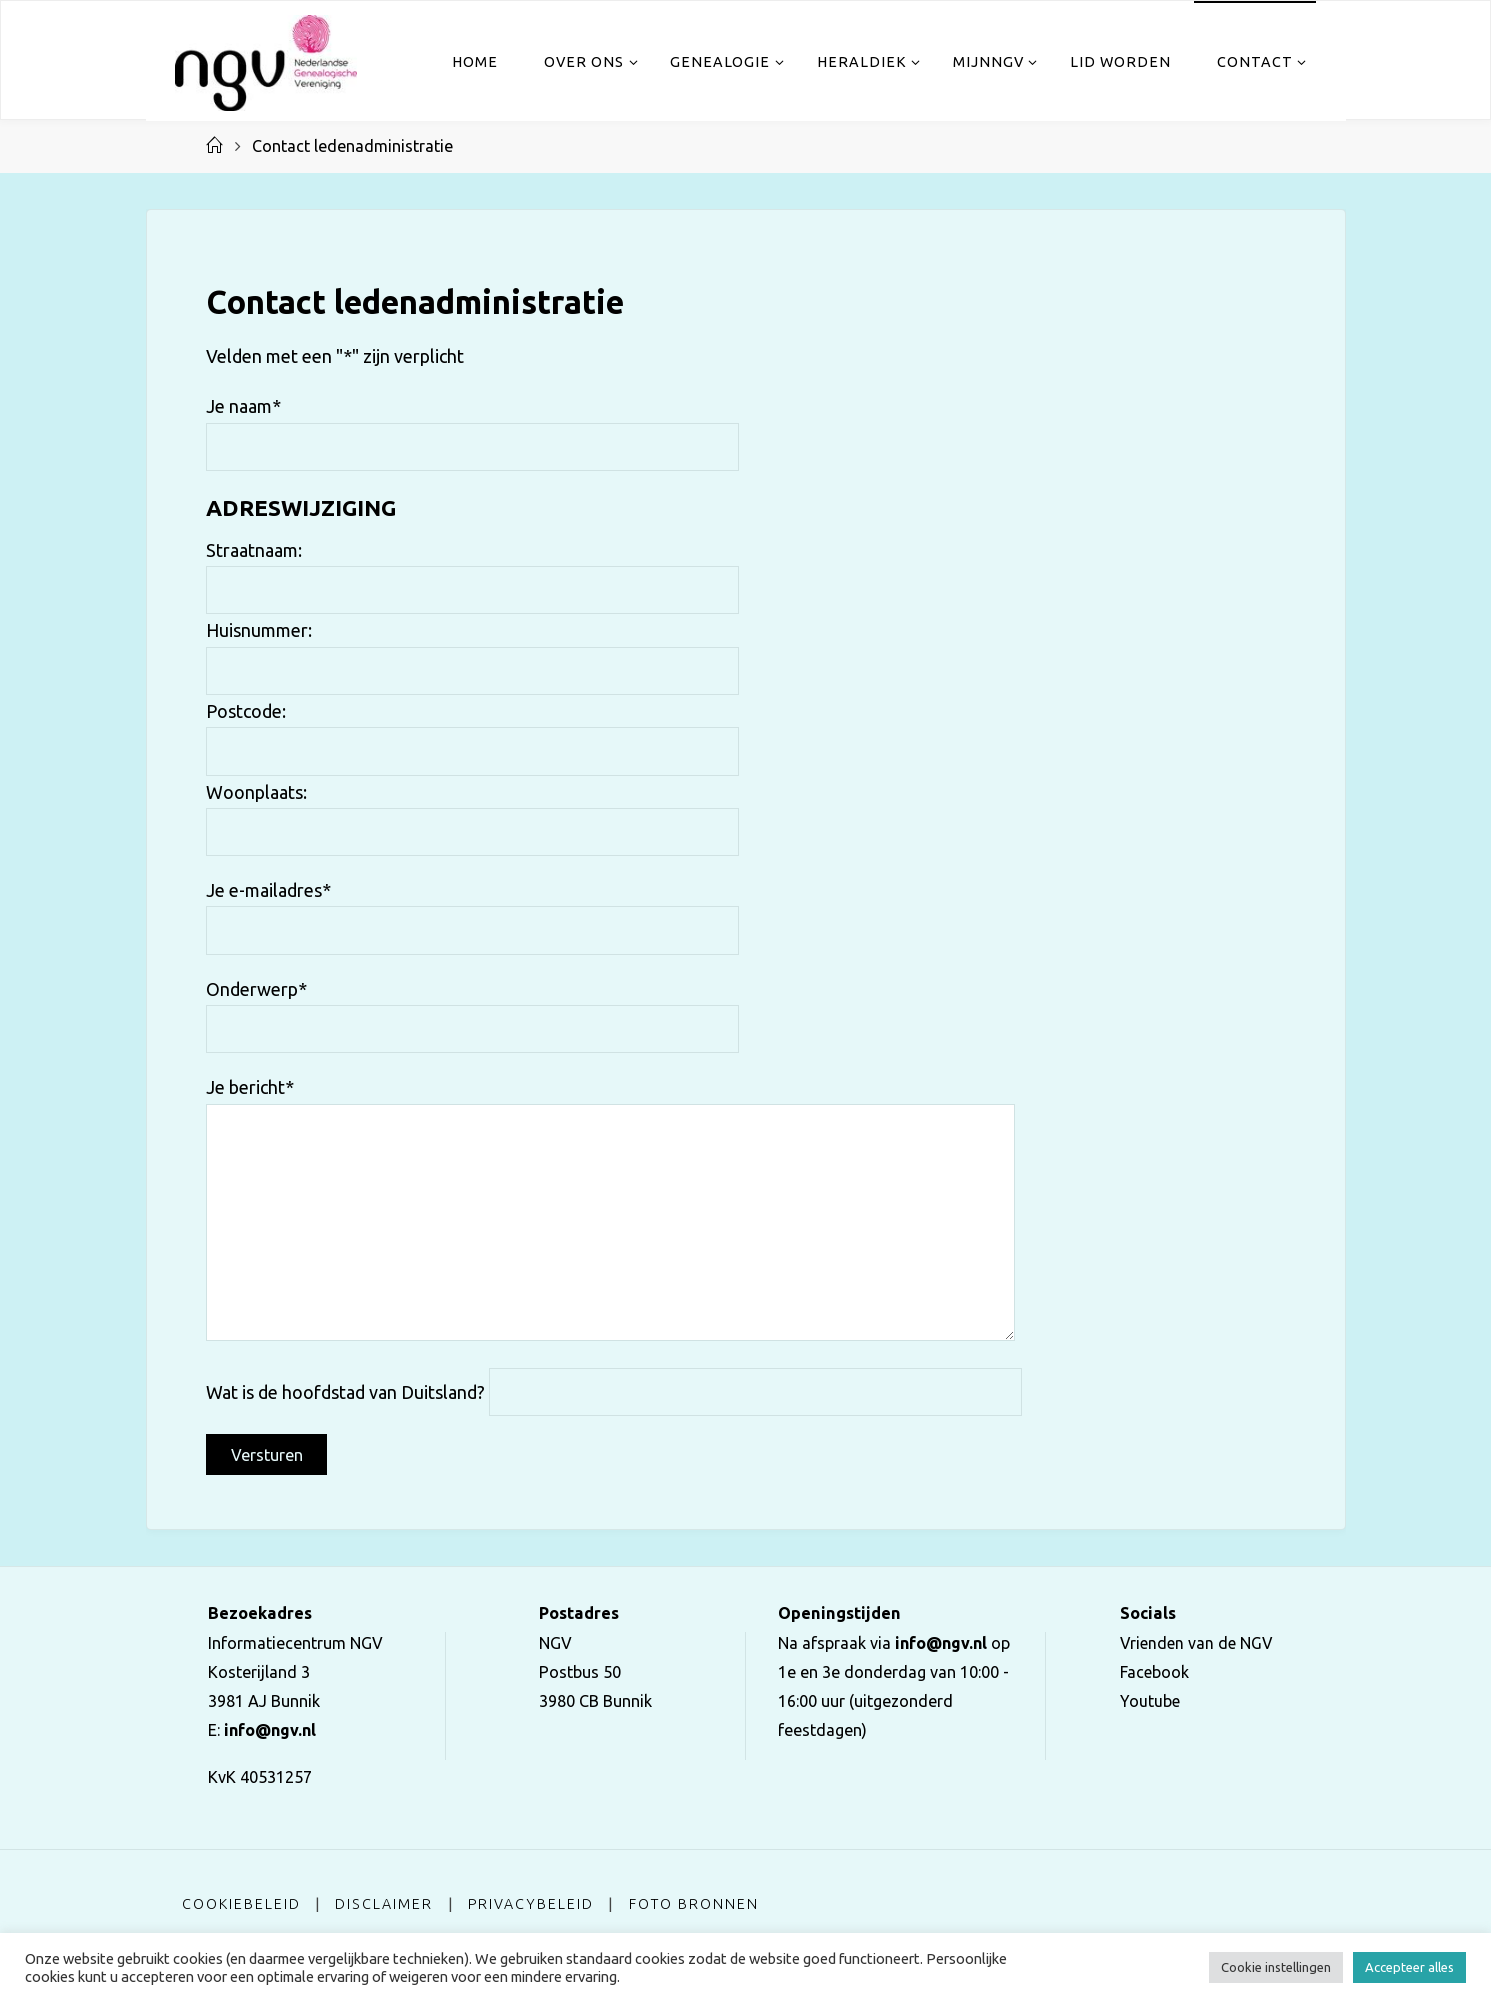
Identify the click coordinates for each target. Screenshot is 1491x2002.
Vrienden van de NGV (1195, 1643)
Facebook (1152, 1672)
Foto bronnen (695, 1904)
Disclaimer (384, 1904)
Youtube (1147, 1701)
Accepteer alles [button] (1409, 1967)
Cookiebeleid (241, 1904)
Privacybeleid (531, 1904)
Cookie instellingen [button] (1276, 1967)
